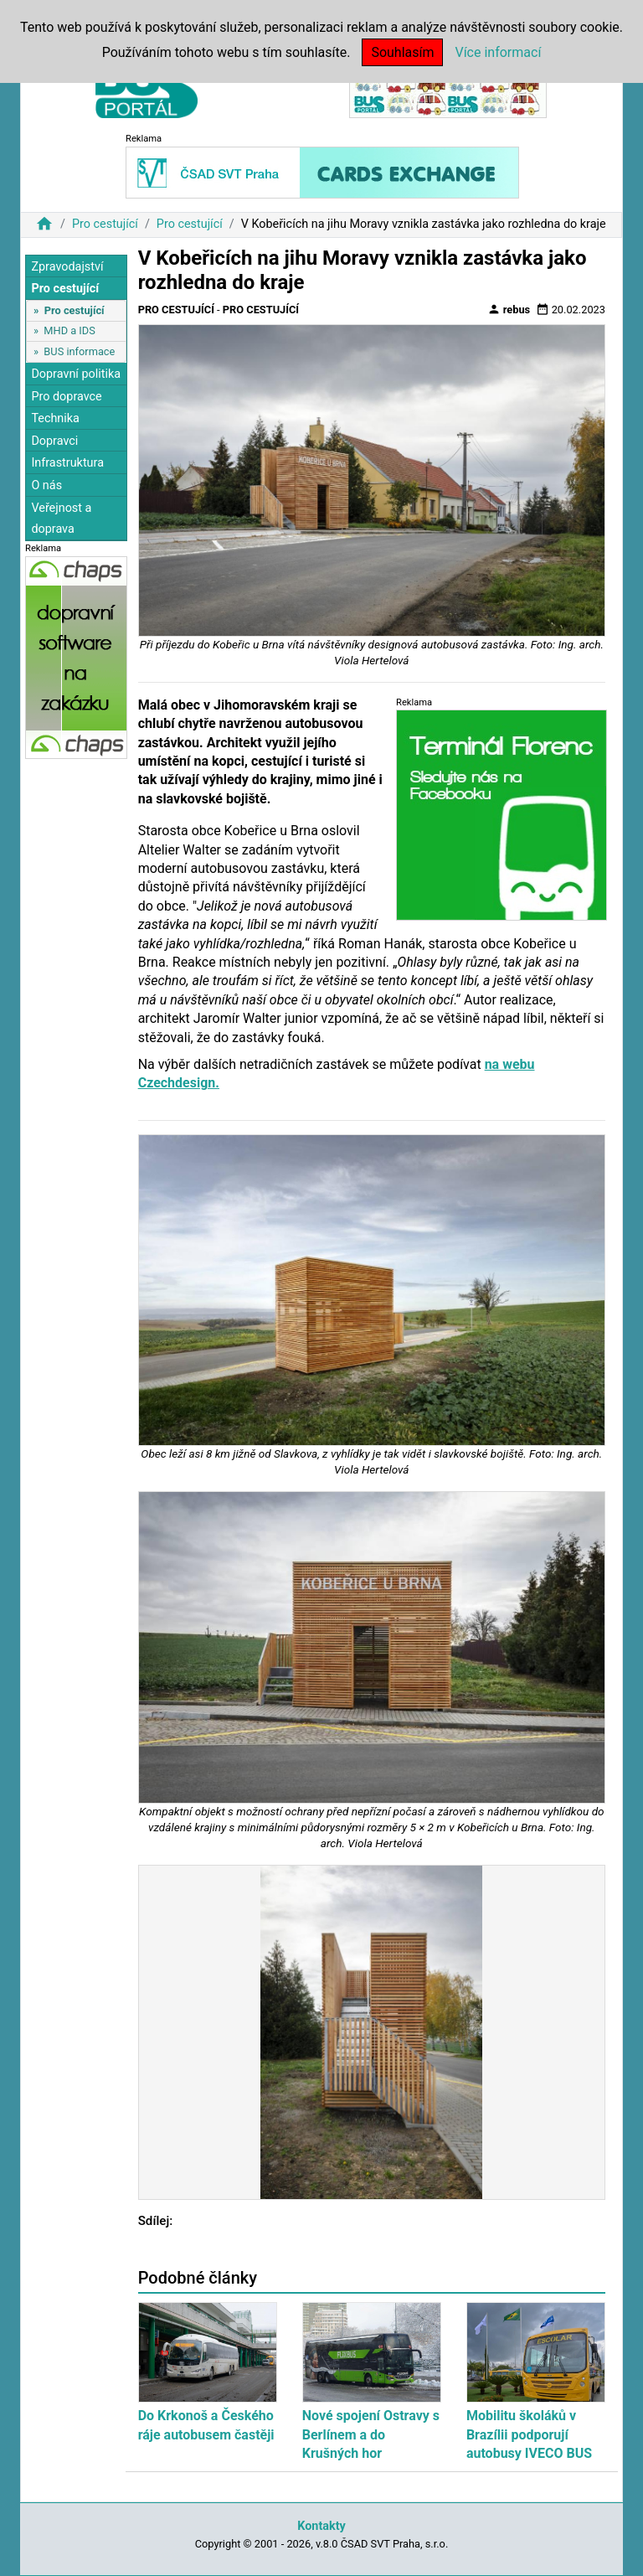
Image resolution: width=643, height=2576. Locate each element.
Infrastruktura (67, 463)
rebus (509, 309)
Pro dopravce (66, 397)
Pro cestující (105, 224)
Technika (55, 418)
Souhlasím (402, 52)
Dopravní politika (76, 374)
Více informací (498, 52)
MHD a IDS (69, 330)
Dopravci (54, 441)
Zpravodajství (67, 267)
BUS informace (79, 351)
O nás (46, 485)
